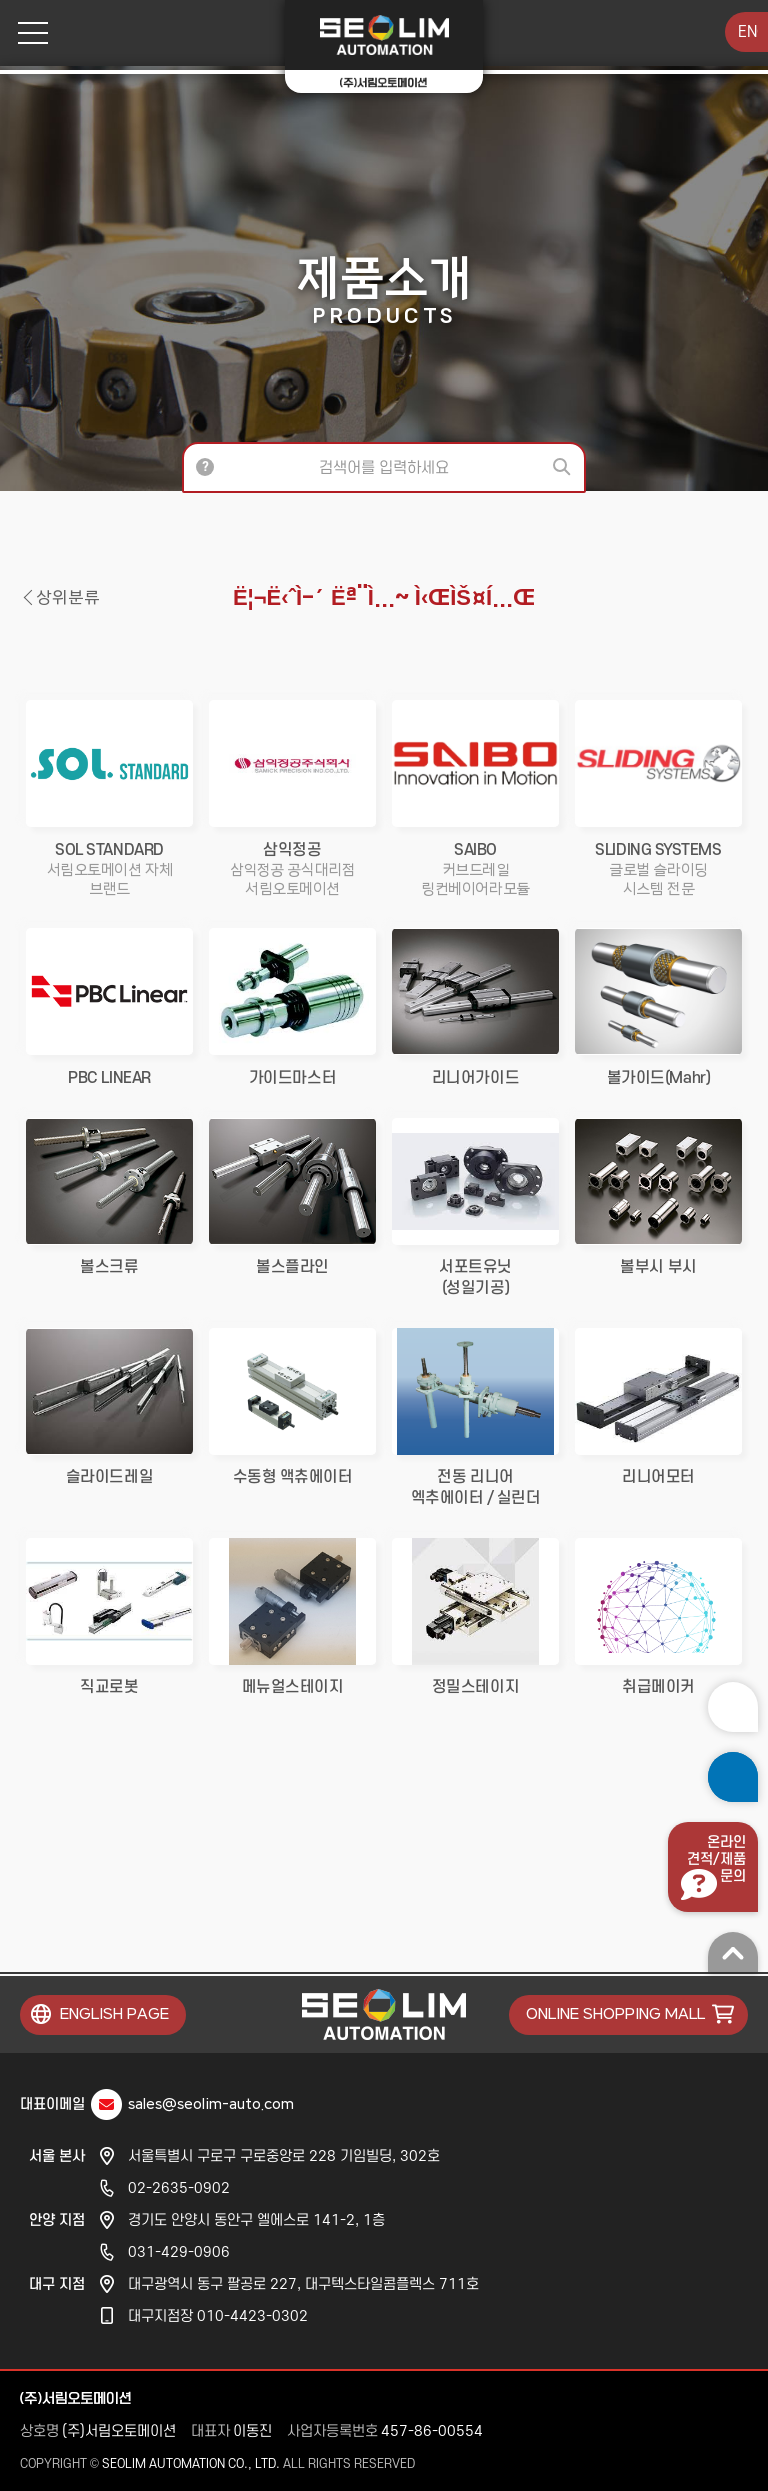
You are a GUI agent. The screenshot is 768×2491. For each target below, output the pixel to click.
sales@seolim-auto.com (211, 2104)
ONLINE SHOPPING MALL (615, 2014)
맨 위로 (733, 1952)
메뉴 (25, 33)
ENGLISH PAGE (114, 2014)
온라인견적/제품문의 (716, 1859)
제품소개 (384, 289)
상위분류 (68, 598)
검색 (564, 467)
